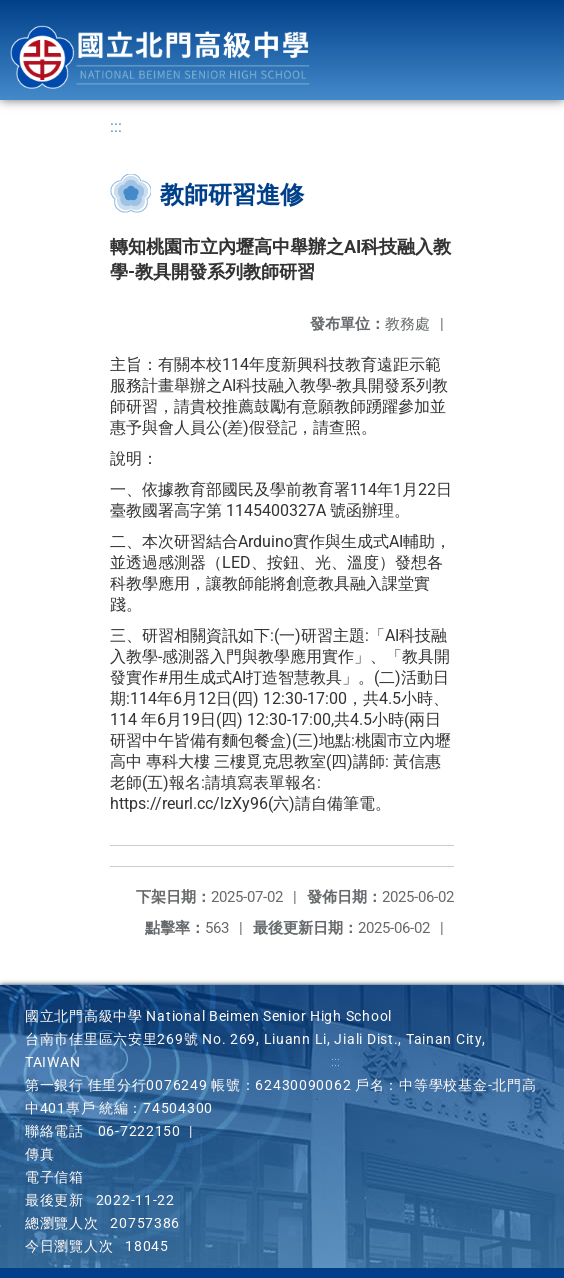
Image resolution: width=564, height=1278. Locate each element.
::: (116, 126)
